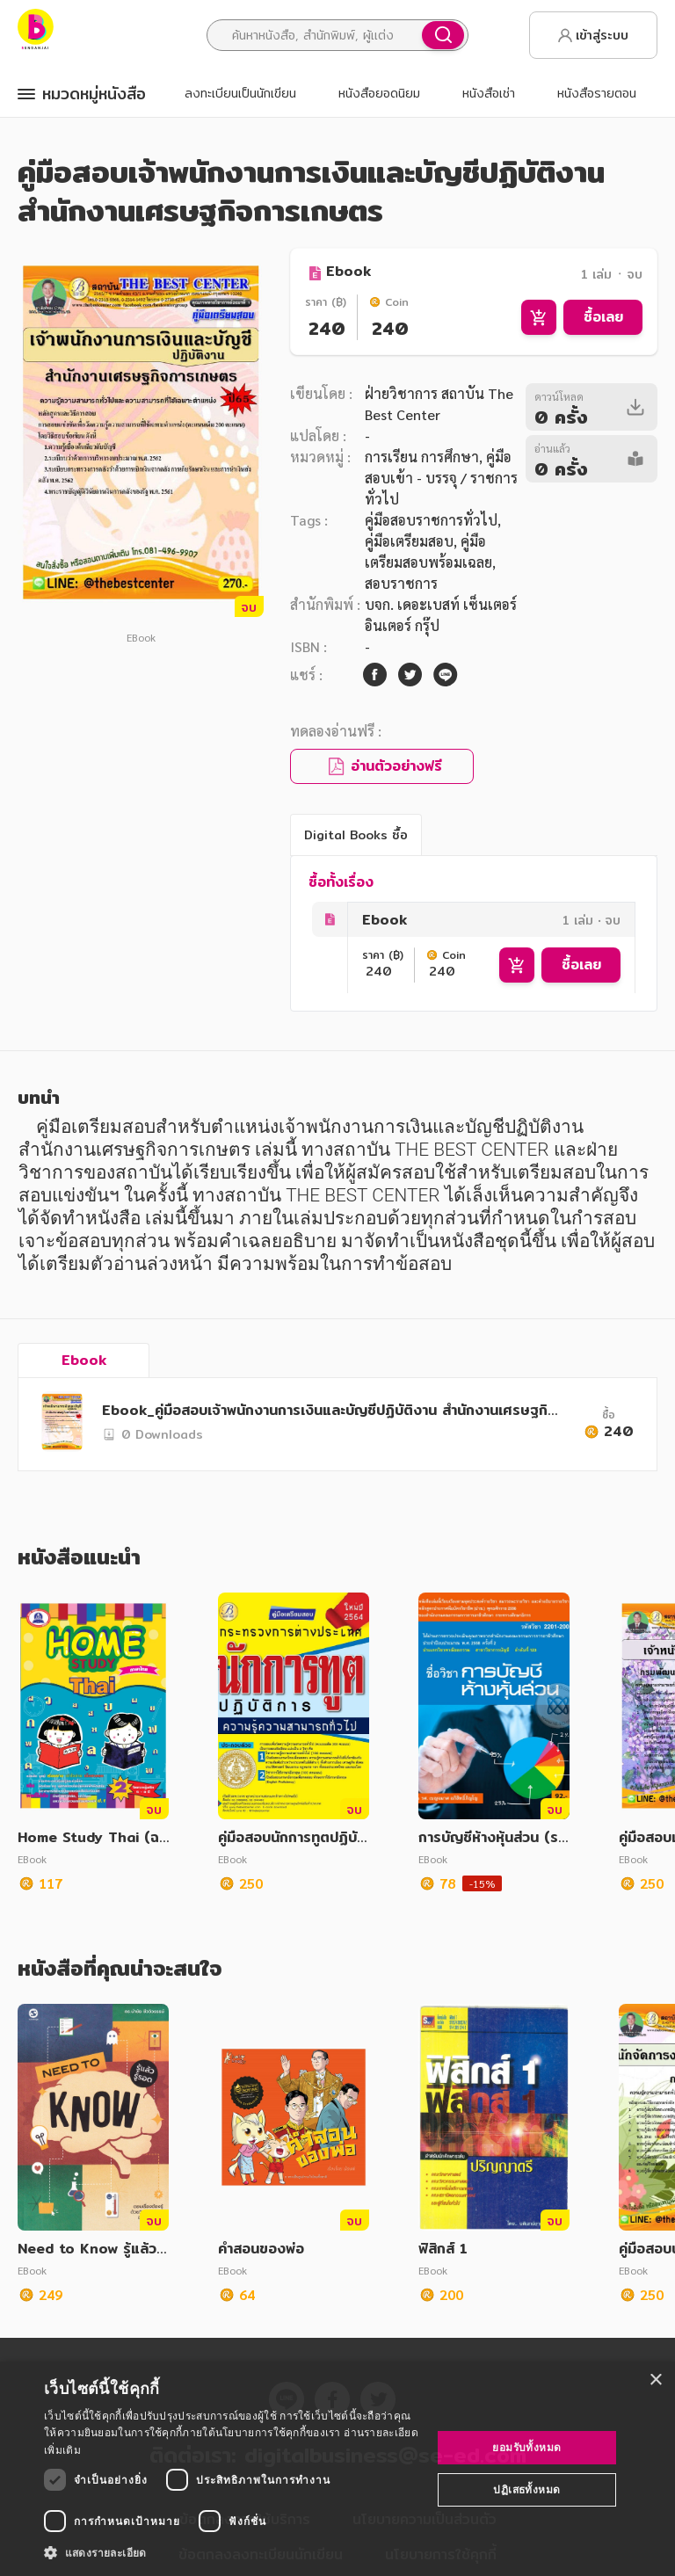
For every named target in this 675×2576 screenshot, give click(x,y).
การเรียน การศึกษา (422, 456)
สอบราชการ (401, 583)
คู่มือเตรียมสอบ (409, 541)
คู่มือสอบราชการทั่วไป (431, 520)
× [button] (655, 2380)
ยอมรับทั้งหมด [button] (526, 2447)
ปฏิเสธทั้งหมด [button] (526, 2489)
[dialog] (337, 2469)
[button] (232, 2552)
